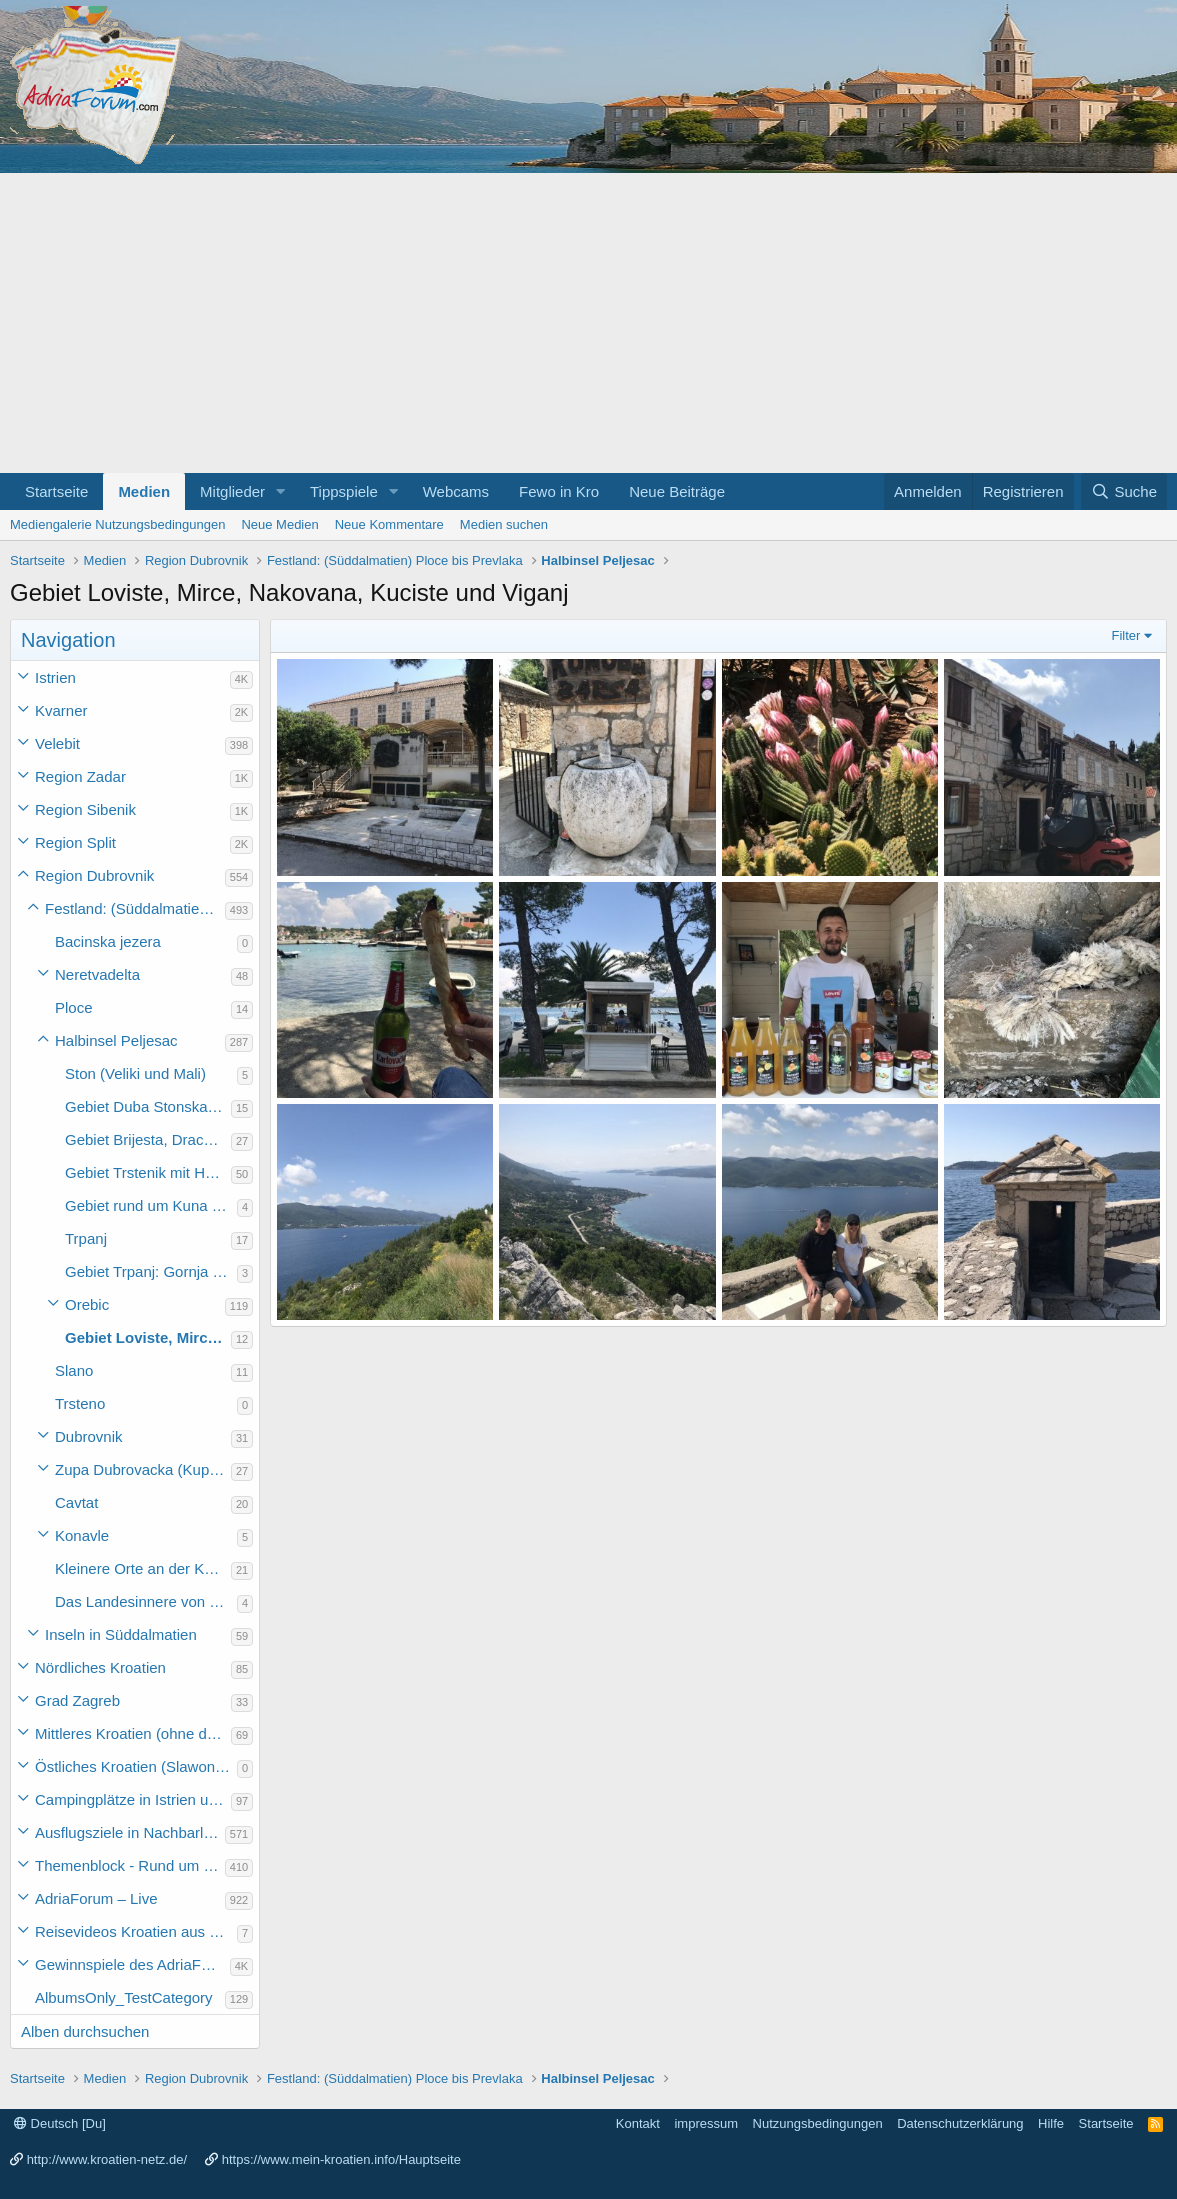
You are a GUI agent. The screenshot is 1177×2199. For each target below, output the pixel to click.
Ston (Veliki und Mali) (135, 1073)
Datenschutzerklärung (960, 2123)
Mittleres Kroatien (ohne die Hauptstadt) (133, 1733)
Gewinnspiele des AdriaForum (132, 1964)
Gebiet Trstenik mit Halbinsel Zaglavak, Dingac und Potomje (148, 1172)
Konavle (82, 1535)
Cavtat (76, 1502)
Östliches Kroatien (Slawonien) (136, 1766)
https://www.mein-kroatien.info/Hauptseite (341, 2159)
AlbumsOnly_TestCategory (124, 1997)
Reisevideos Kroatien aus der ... (136, 1931)
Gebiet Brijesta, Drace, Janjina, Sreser (148, 1139)
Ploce (74, 1007)
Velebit (57, 743)
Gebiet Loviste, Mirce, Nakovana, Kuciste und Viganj (148, 1337)
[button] (281, 491)
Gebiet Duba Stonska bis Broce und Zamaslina (148, 1106)
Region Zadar (80, 776)
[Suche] (1124, 491)
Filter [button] (1126, 635)
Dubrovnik (89, 1436)
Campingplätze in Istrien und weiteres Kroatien (133, 1799)
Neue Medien (279, 524)
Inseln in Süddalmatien (121, 1634)
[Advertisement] (588, 323)
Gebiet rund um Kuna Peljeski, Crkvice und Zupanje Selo (151, 1205)
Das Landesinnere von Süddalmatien (146, 1601)
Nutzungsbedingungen (818, 2123)
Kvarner (61, 710)
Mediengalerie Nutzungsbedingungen (117, 524)
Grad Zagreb (77, 1700)
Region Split (75, 842)
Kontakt (638, 2123)
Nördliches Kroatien (100, 1667)
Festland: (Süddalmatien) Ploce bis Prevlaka (135, 908)
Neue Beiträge (677, 491)
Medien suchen (504, 524)
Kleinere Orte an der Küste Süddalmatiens (143, 1568)
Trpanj (86, 1238)
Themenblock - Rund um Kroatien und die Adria (130, 1865)
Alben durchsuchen (85, 2031)
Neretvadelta (97, 974)
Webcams (456, 491)
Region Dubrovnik (94, 875)
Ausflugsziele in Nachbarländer (130, 1832)
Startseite (56, 491)
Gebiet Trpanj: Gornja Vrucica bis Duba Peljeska (151, 1271)
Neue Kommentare (389, 524)
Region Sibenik (85, 809)
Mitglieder (232, 491)
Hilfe (1051, 2123)
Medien (144, 491)
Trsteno (80, 1403)
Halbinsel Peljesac (116, 1040)
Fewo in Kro (559, 491)
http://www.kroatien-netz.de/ (107, 2159)
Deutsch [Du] (60, 2123)
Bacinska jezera (108, 941)
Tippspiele (344, 491)
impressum (706, 2123)
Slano (74, 1370)
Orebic (87, 1304)
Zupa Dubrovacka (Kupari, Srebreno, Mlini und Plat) (143, 1469)
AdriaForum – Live (96, 1898)
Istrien (55, 677)
